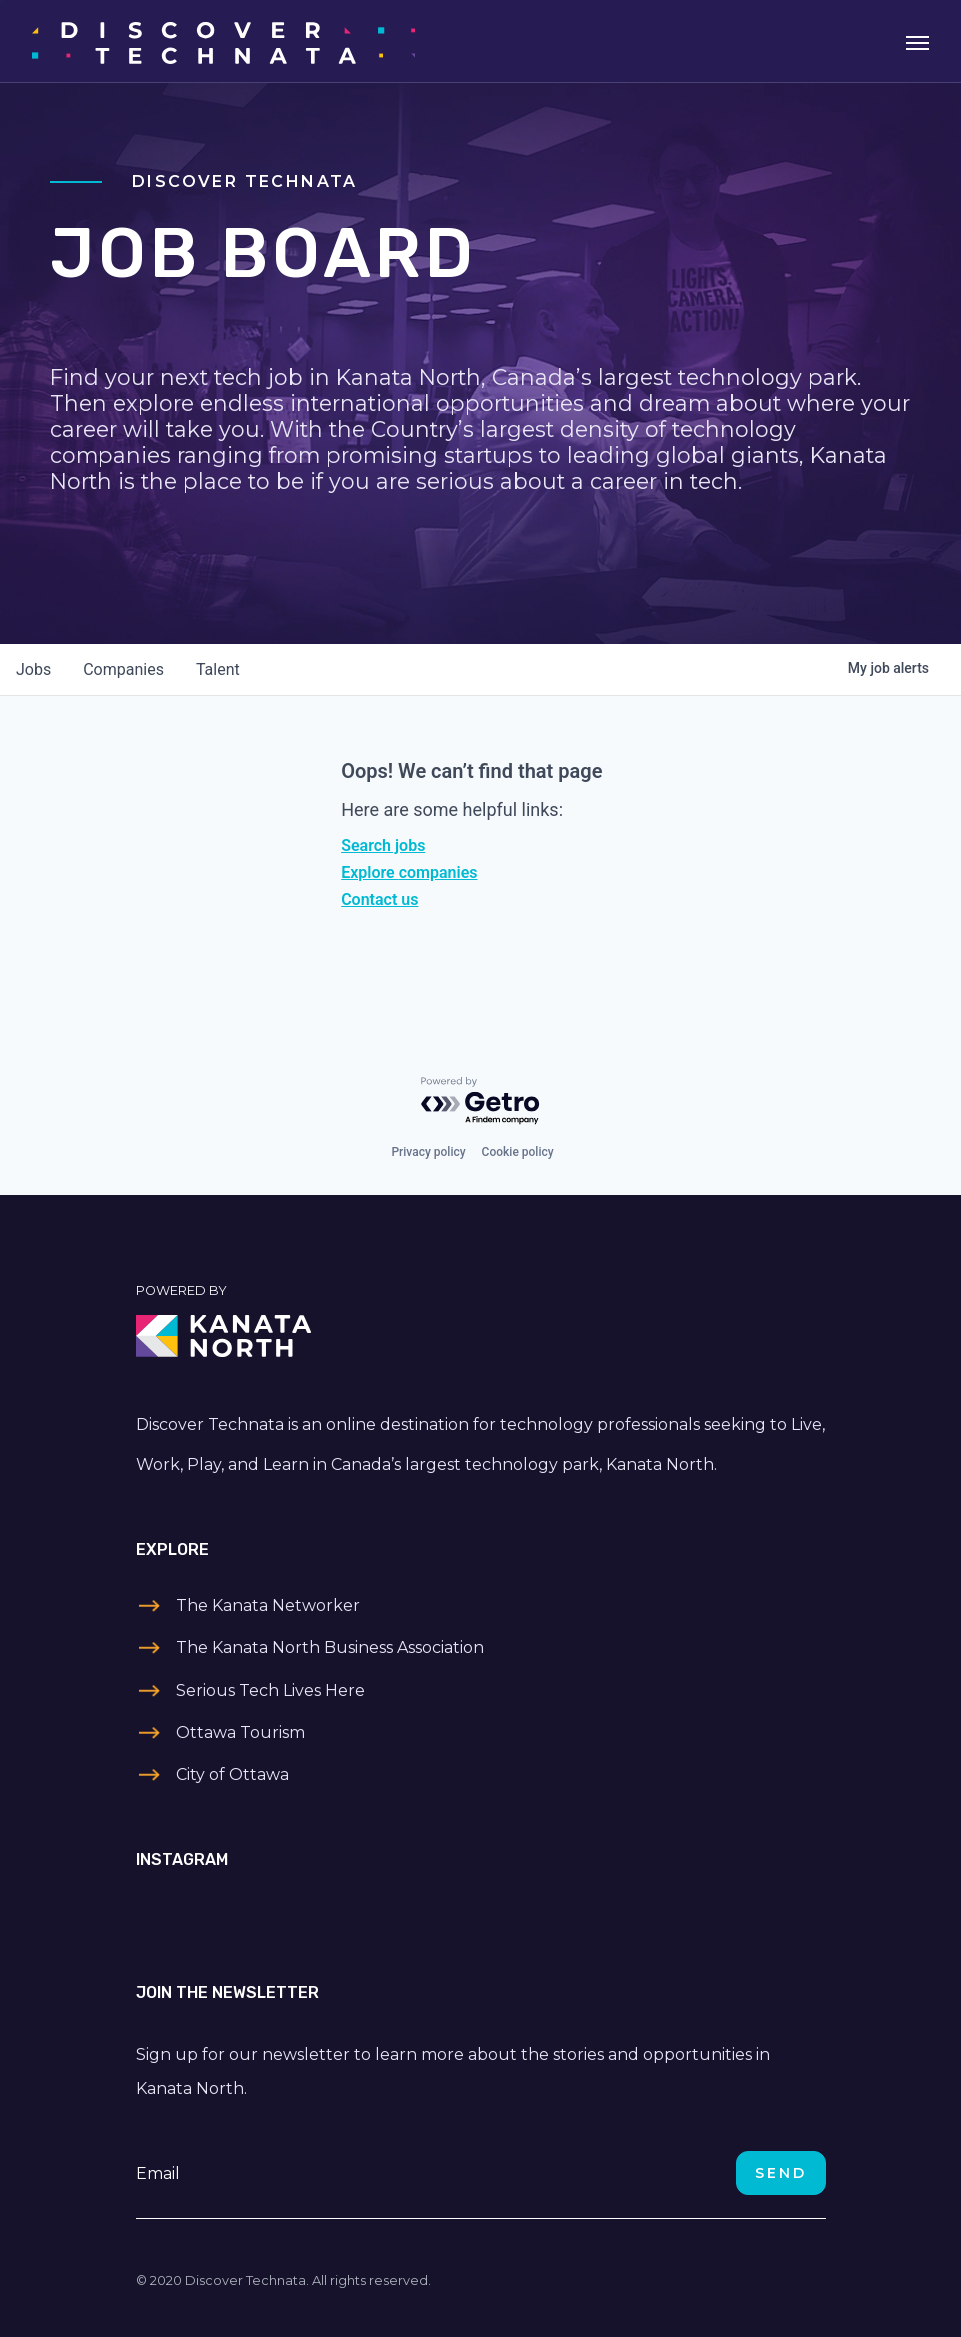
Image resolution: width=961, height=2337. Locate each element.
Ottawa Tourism (240, 1732)
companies (123, 669)
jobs (33, 669)
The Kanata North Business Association (330, 1647)
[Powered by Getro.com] (481, 1101)
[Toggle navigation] (917, 41)
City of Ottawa (232, 1774)
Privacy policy (428, 1152)
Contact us (379, 899)
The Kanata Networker (268, 1605)
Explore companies (409, 872)
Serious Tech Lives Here (270, 1690)
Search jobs (383, 845)
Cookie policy (518, 1152)
